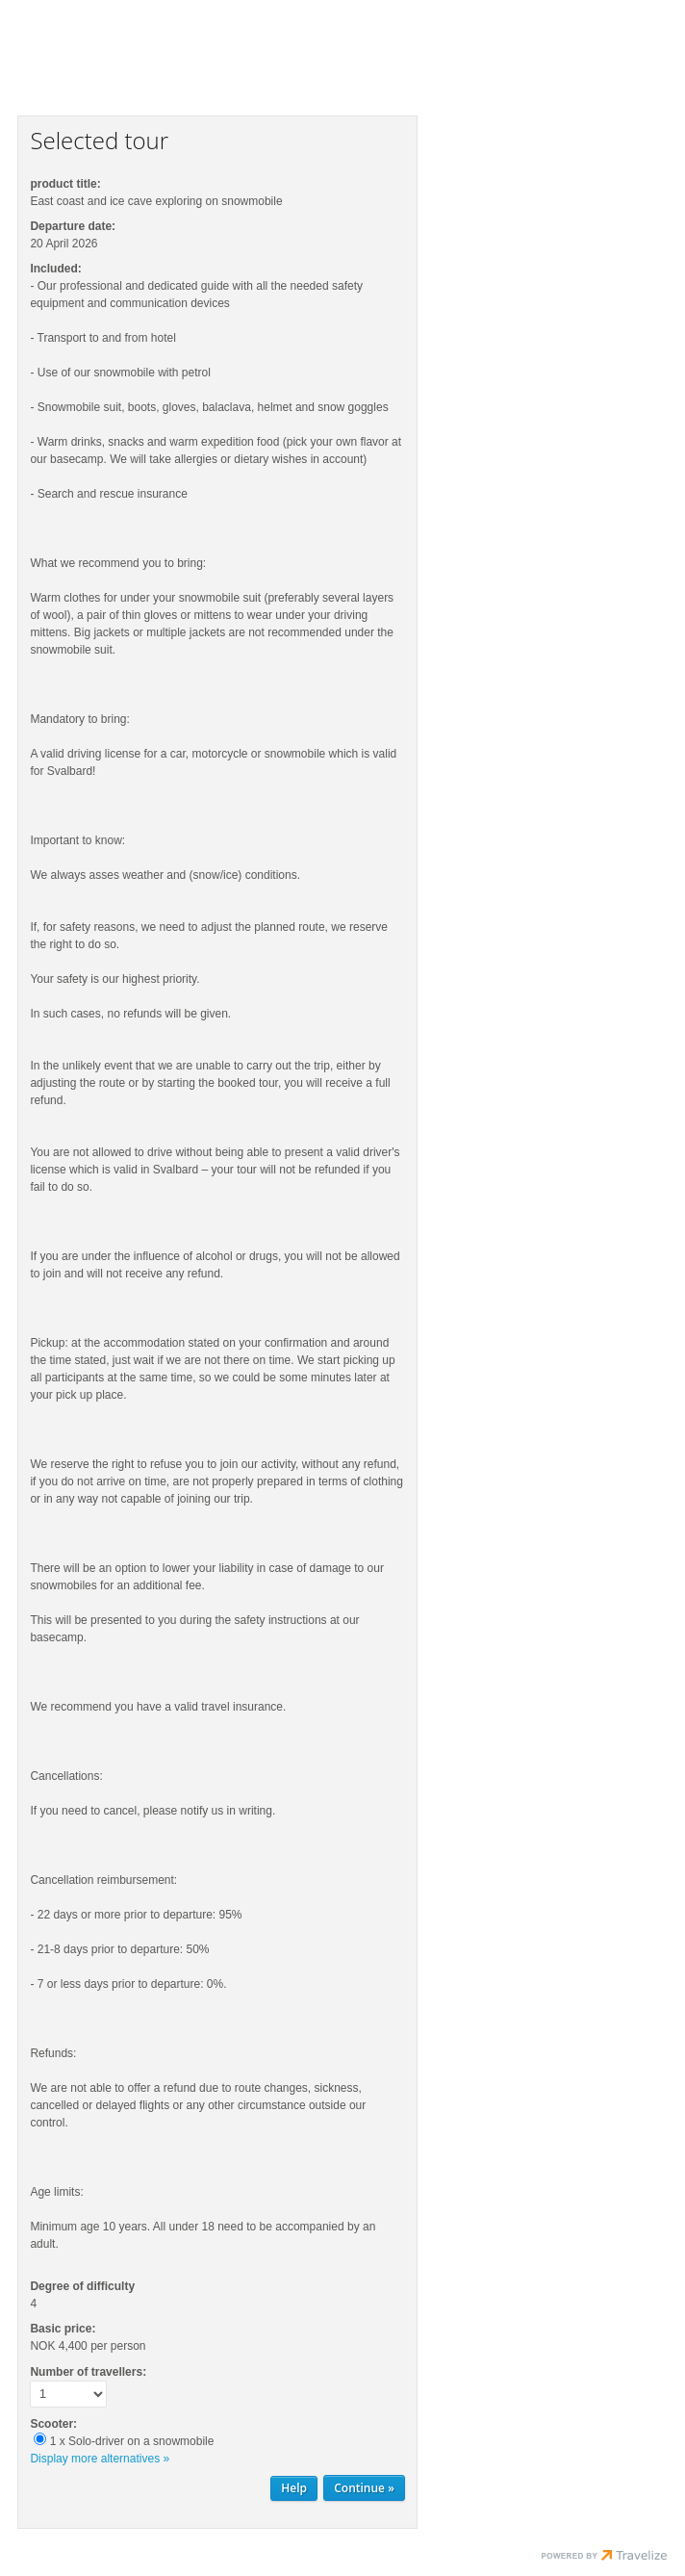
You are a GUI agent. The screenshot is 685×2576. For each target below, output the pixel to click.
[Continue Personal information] (364, 2488)
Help (294, 2488)
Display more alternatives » (99, 2458)
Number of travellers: (88, 2372)
